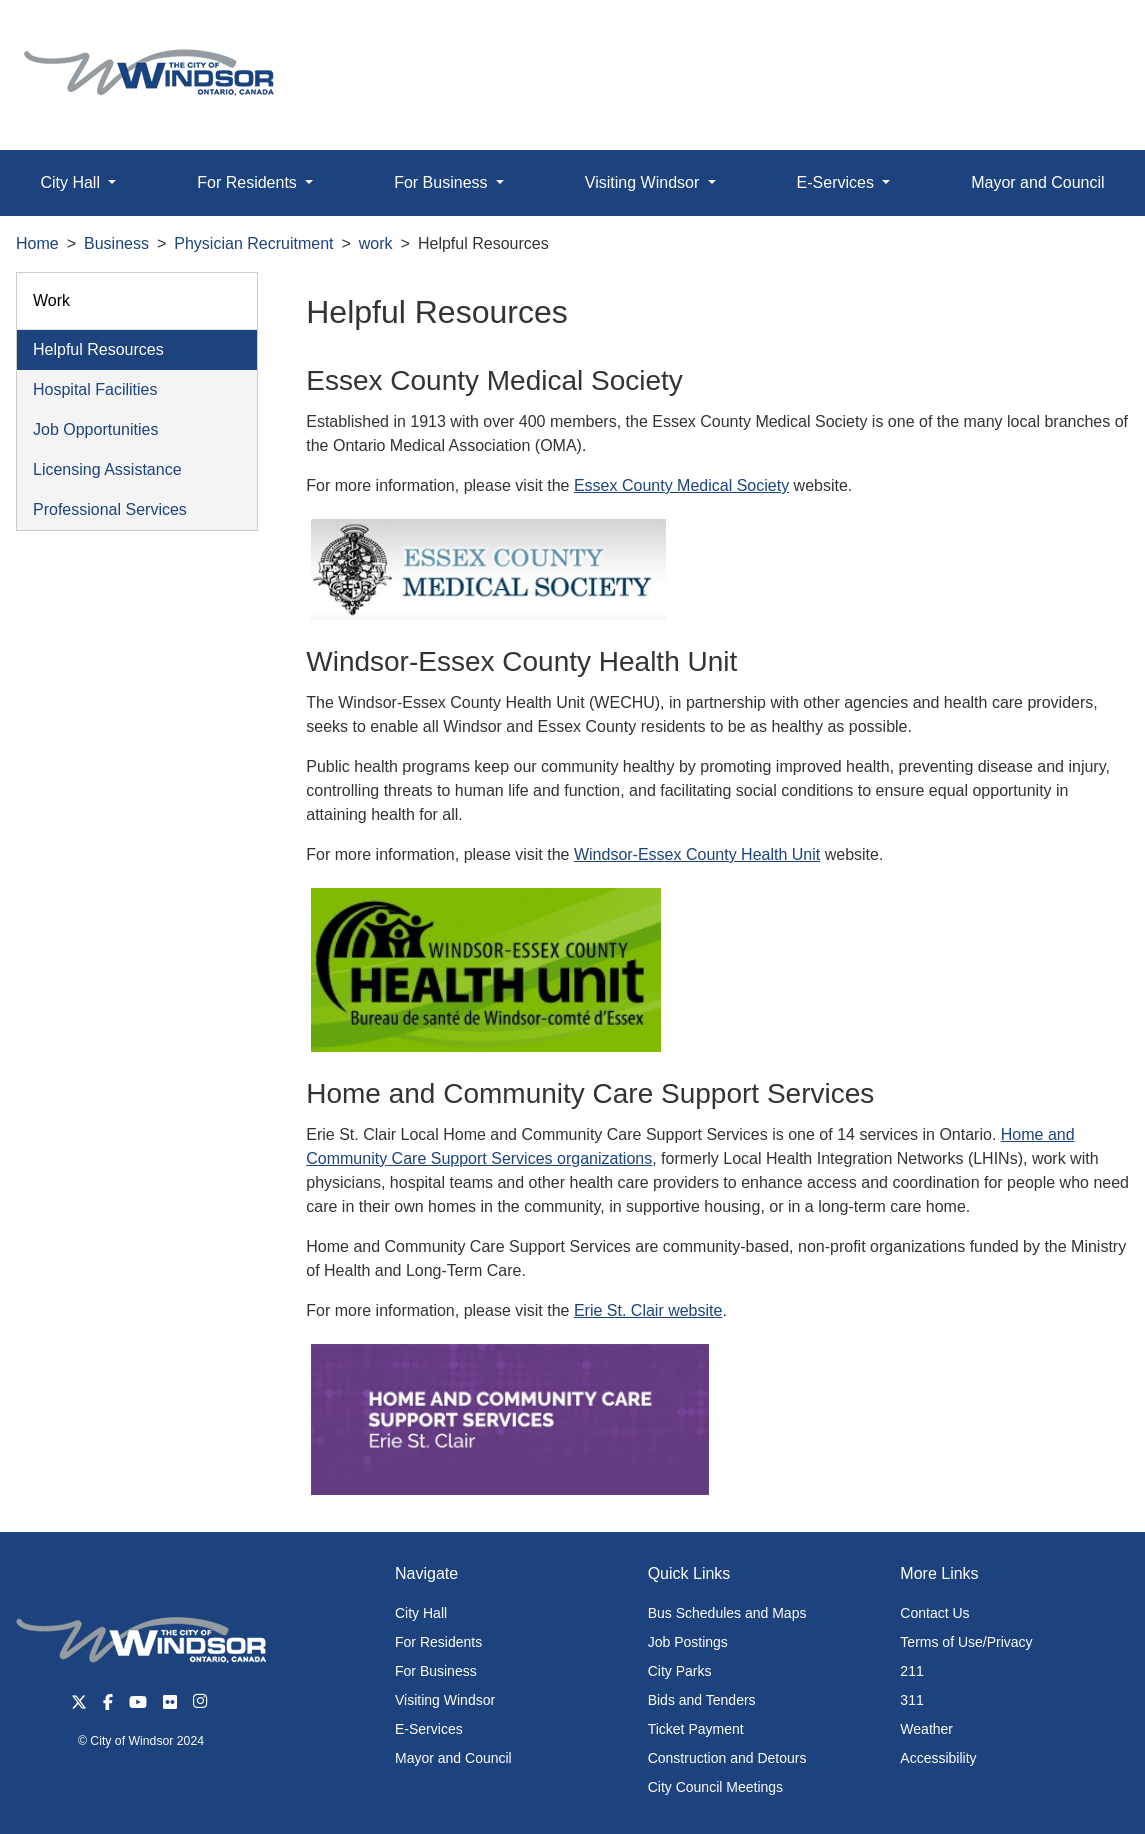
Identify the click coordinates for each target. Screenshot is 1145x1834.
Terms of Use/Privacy (966, 1642)
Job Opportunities (95, 429)
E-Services (429, 1729)
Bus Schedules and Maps (727, 1613)
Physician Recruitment (253, 243)
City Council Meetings (715, 1787)
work (376, 243)
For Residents (438, 1642)
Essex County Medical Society (681, 485)
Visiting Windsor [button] (644, 182)
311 (911, 1700)
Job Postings (688, 1642)
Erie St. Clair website (648, 1310)
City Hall (421, 1613)
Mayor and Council (453, 1758)
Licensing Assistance (107, 469)
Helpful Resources (98, 349)
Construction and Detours (727, 1758)
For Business (436, 1671)
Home (37, 243)
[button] (1084, 36)
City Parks (680, 1671)
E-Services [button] (838, 182)
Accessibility (938, 1758)
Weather (926, 1729)
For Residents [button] (249, 182)
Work (51, 300)
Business (116, 243)
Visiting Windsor (445, 1700)
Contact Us (934, 1613)
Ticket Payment (696, 1729)
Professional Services (110, 509)
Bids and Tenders (702, 1700)
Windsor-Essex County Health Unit (697, 854)
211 (911, 1671)
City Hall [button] (72, 182)
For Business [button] (443, 182)
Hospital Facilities (95, 389)
